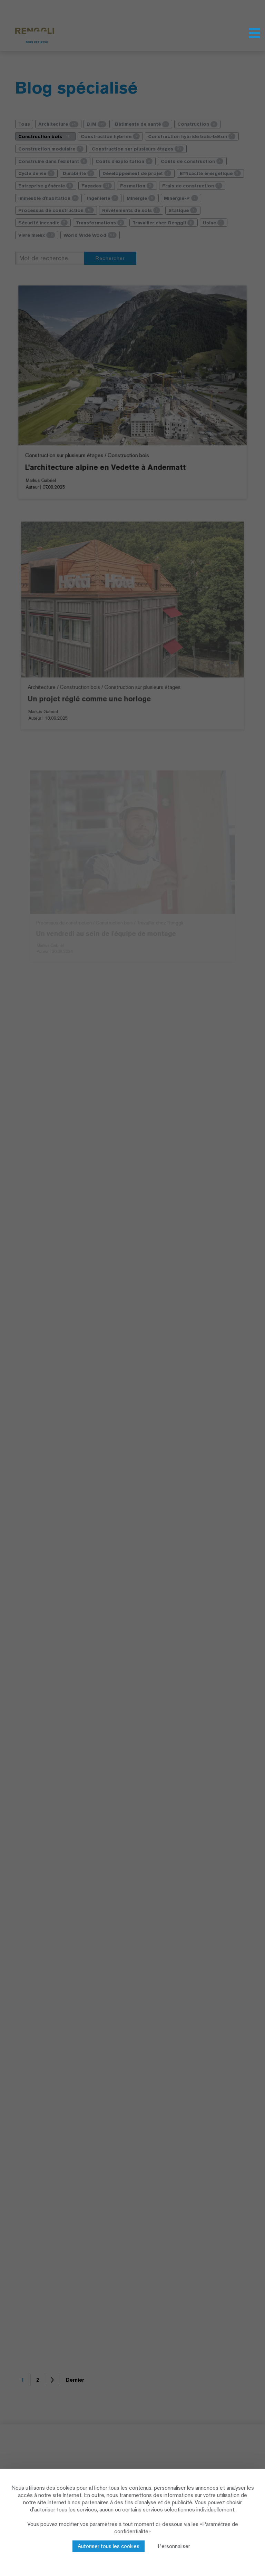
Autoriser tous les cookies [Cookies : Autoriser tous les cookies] (108, 2546)
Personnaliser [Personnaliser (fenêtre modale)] (174, 2546)
